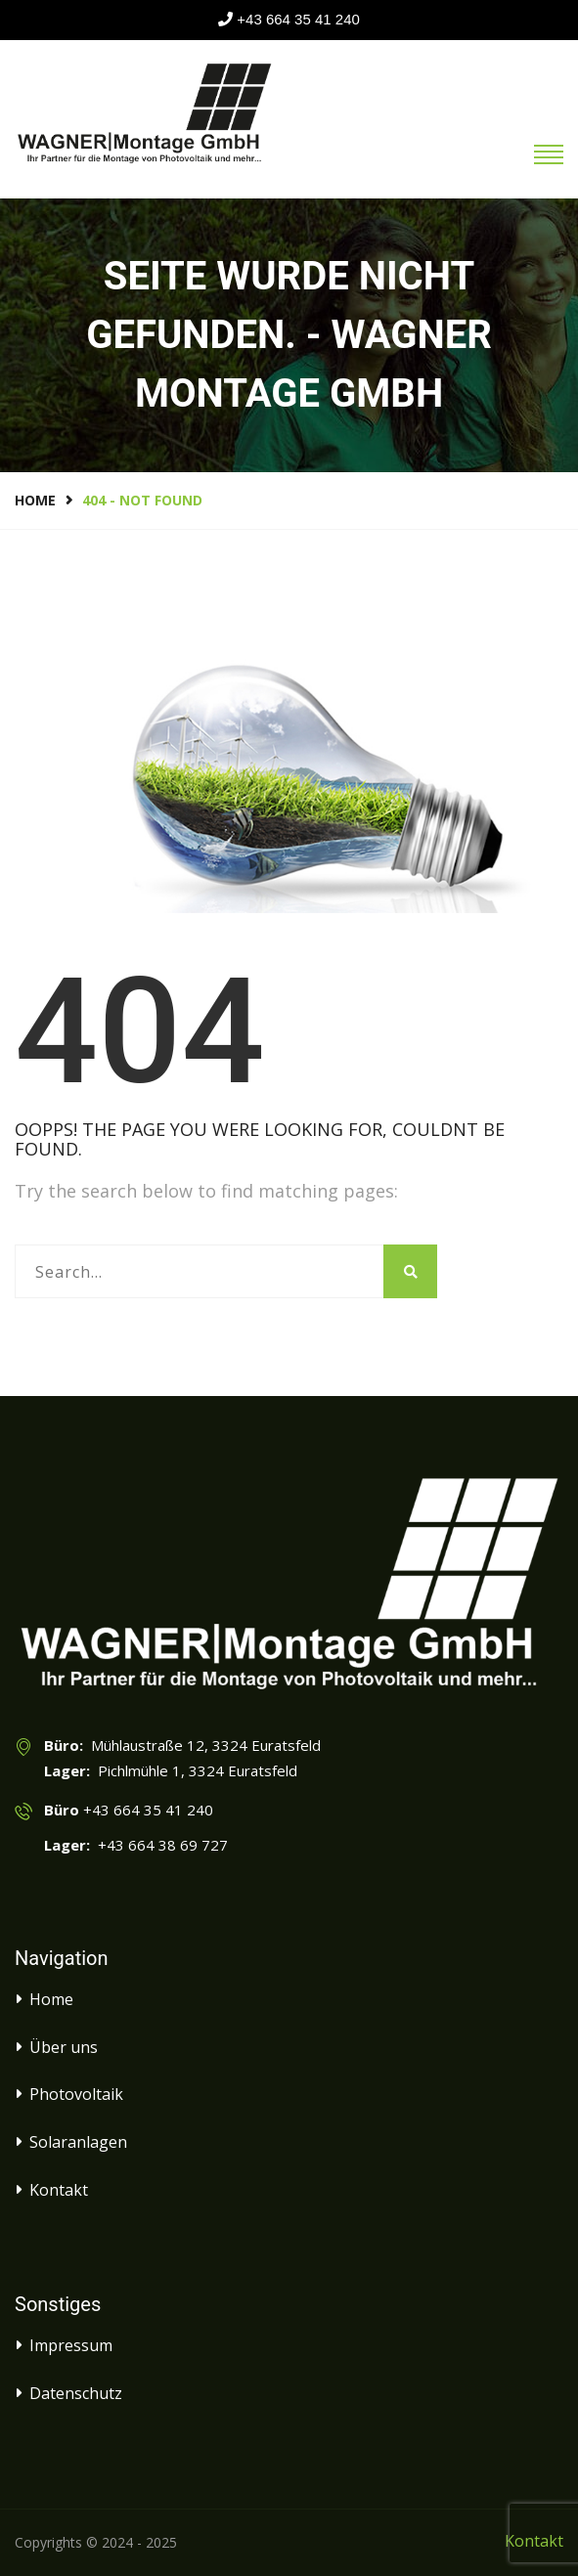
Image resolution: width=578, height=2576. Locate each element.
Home (35, 500)
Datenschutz (75, 2393)
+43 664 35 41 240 (298, 19)
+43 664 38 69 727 (159, 1845)
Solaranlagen (78, 2142)
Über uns (63, 2047)
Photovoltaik (76, 2094)
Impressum (70, 2345)
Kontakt (58, 2190)
